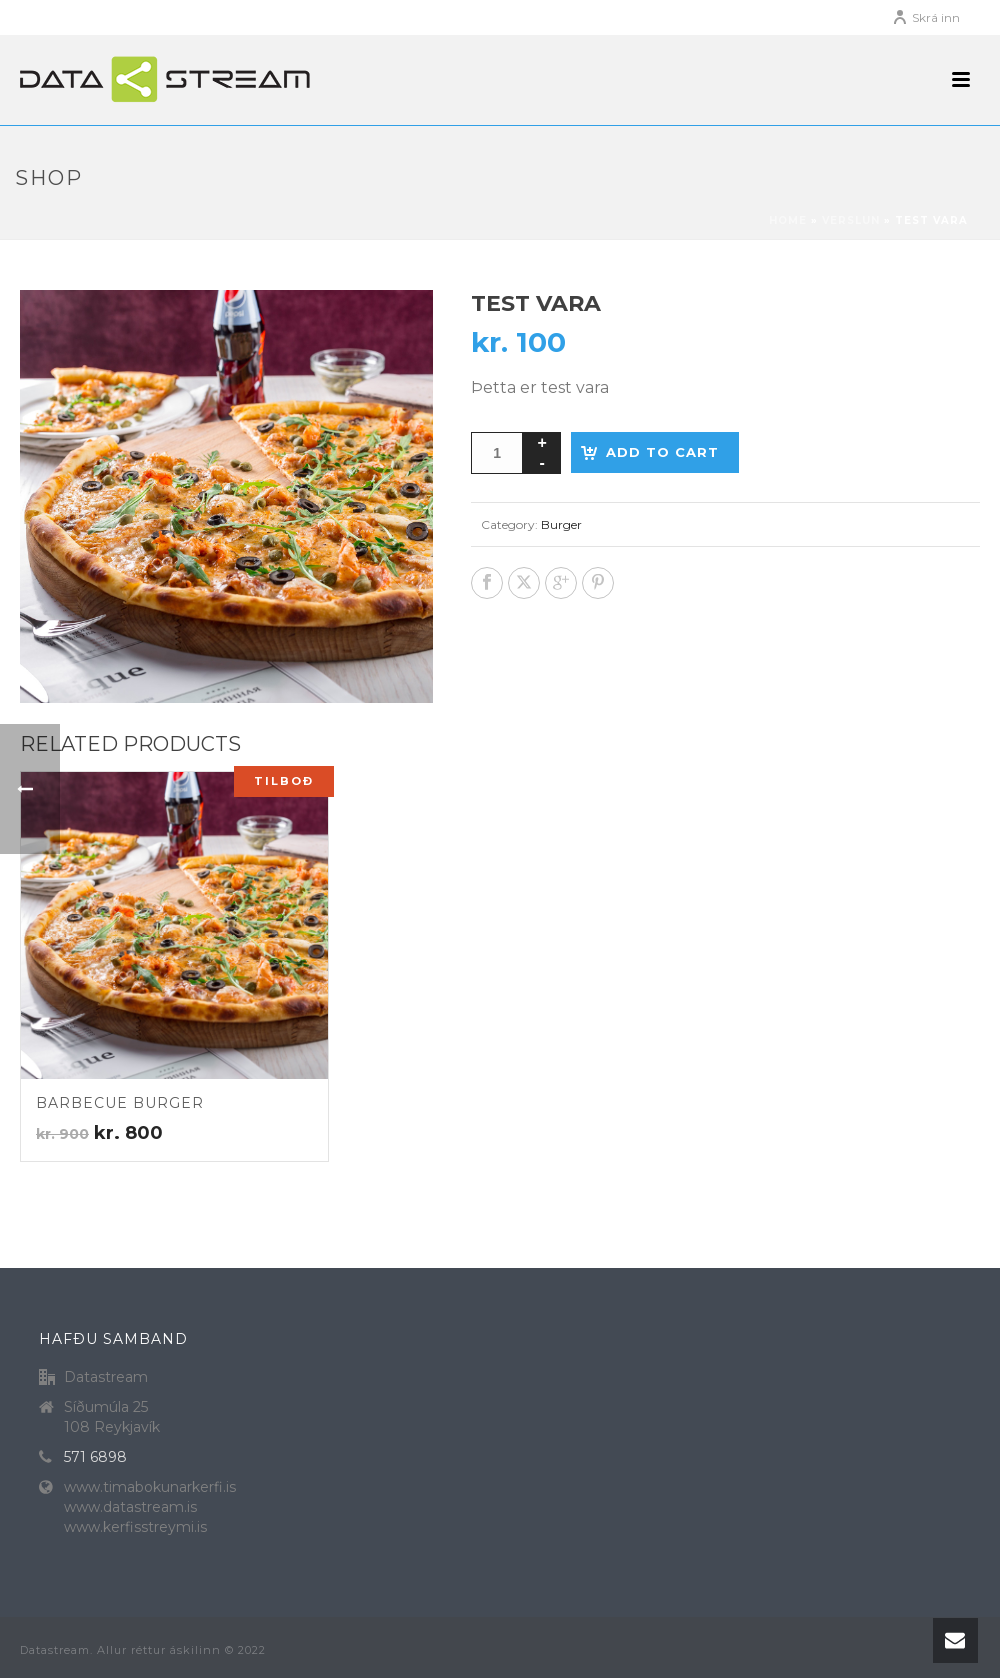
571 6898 (95, 1457)
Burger (561, 524)
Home (788, 220)
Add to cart (662, 452)
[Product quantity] (497, 453)
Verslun (851, 220)
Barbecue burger (120, 1103)
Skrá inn (926, 17)
